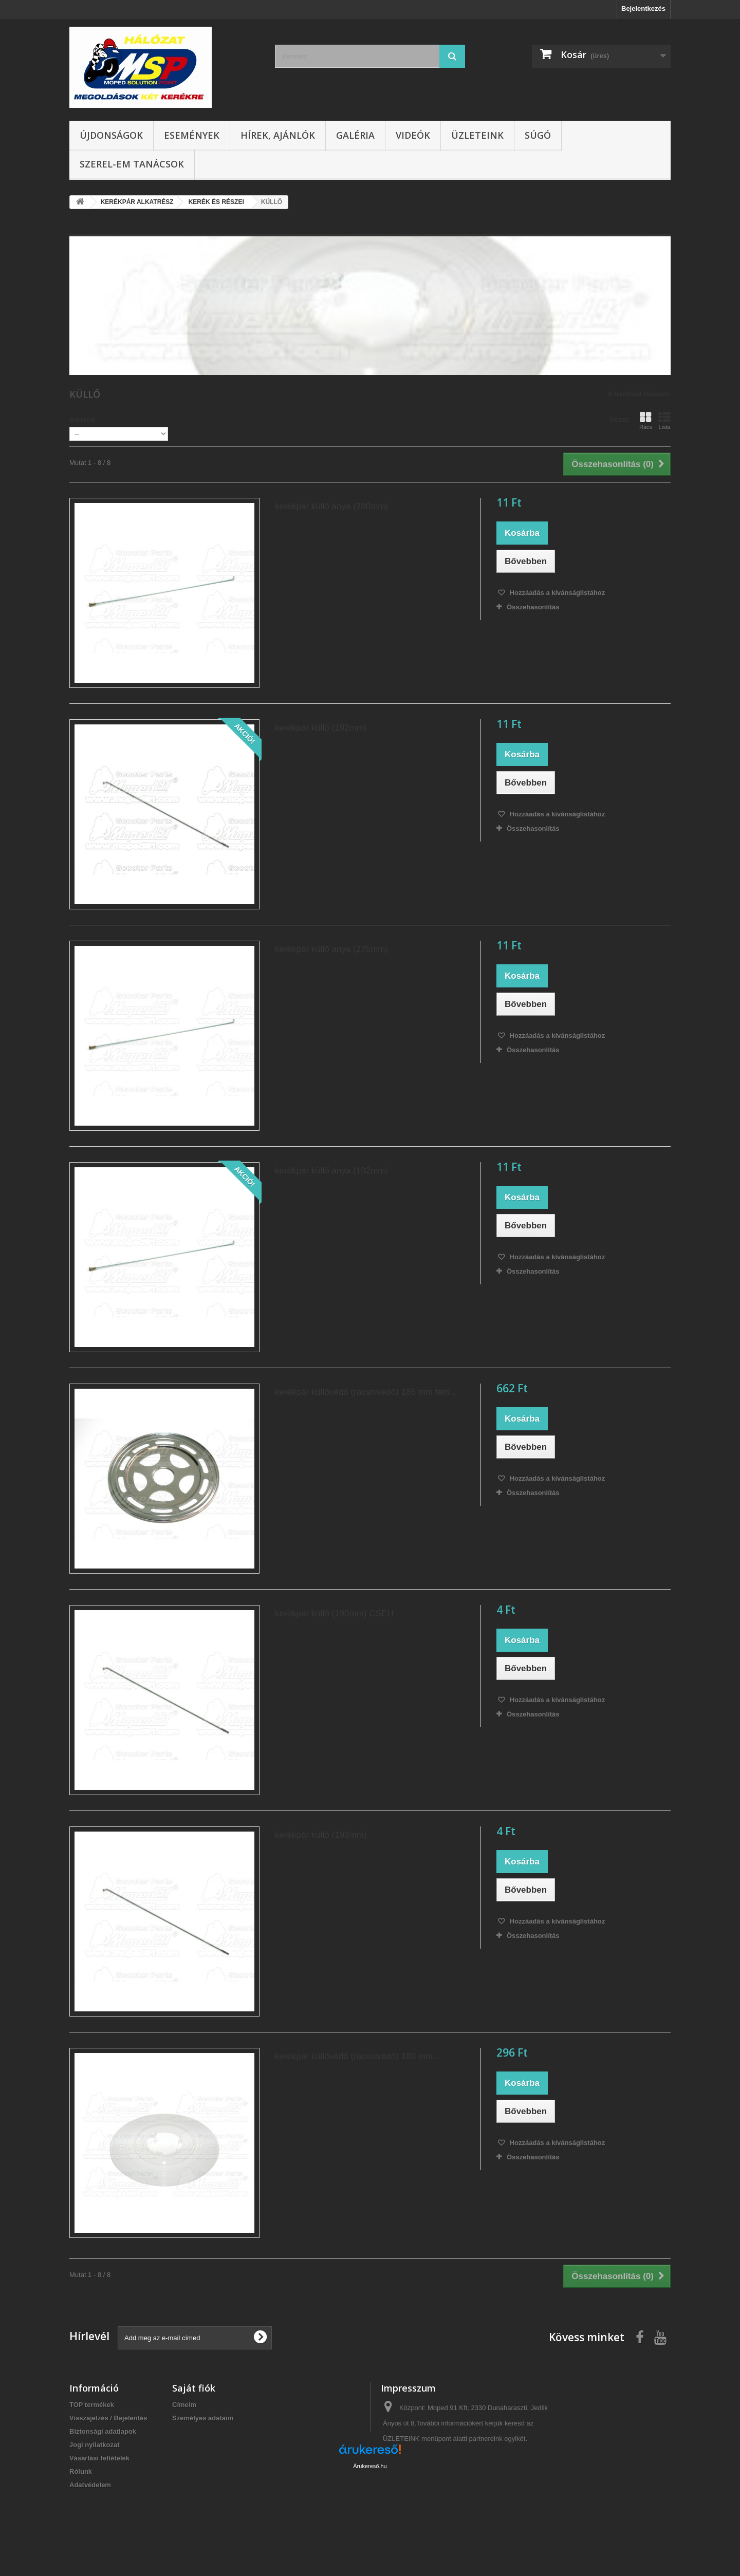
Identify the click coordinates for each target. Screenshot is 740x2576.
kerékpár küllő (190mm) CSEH (334, 1613)
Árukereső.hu (369, 2520)
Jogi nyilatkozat (94, 2445)
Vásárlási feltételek (99, 2458)
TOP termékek (91, 2405)
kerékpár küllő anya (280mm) (331, 506)
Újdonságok (111, 135)
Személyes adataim (202, 2418)
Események (191, 135)
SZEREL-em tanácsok (132, 164)
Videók (413, 135)
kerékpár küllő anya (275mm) (331, 949)
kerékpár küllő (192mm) (321, 728)
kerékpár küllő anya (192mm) (331, 1170)
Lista (664, 421)
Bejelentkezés (643, 8)
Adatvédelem (90, 2485)
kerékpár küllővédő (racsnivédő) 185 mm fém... (366, 1392)
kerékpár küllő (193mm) (321, 1835)
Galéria (355, 135)
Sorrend (82, 419)
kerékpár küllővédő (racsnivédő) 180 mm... (357, 2056)
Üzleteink (477, 135)
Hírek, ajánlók (277, 135)
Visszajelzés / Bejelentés (108, 2418)
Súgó (538, 135)
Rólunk (80, 2471)
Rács (645, 421)
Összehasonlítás (533, 607)
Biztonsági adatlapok (102, 2431)
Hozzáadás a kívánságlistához (556, 592)
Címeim (184, 2405)
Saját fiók (193, 2388)
